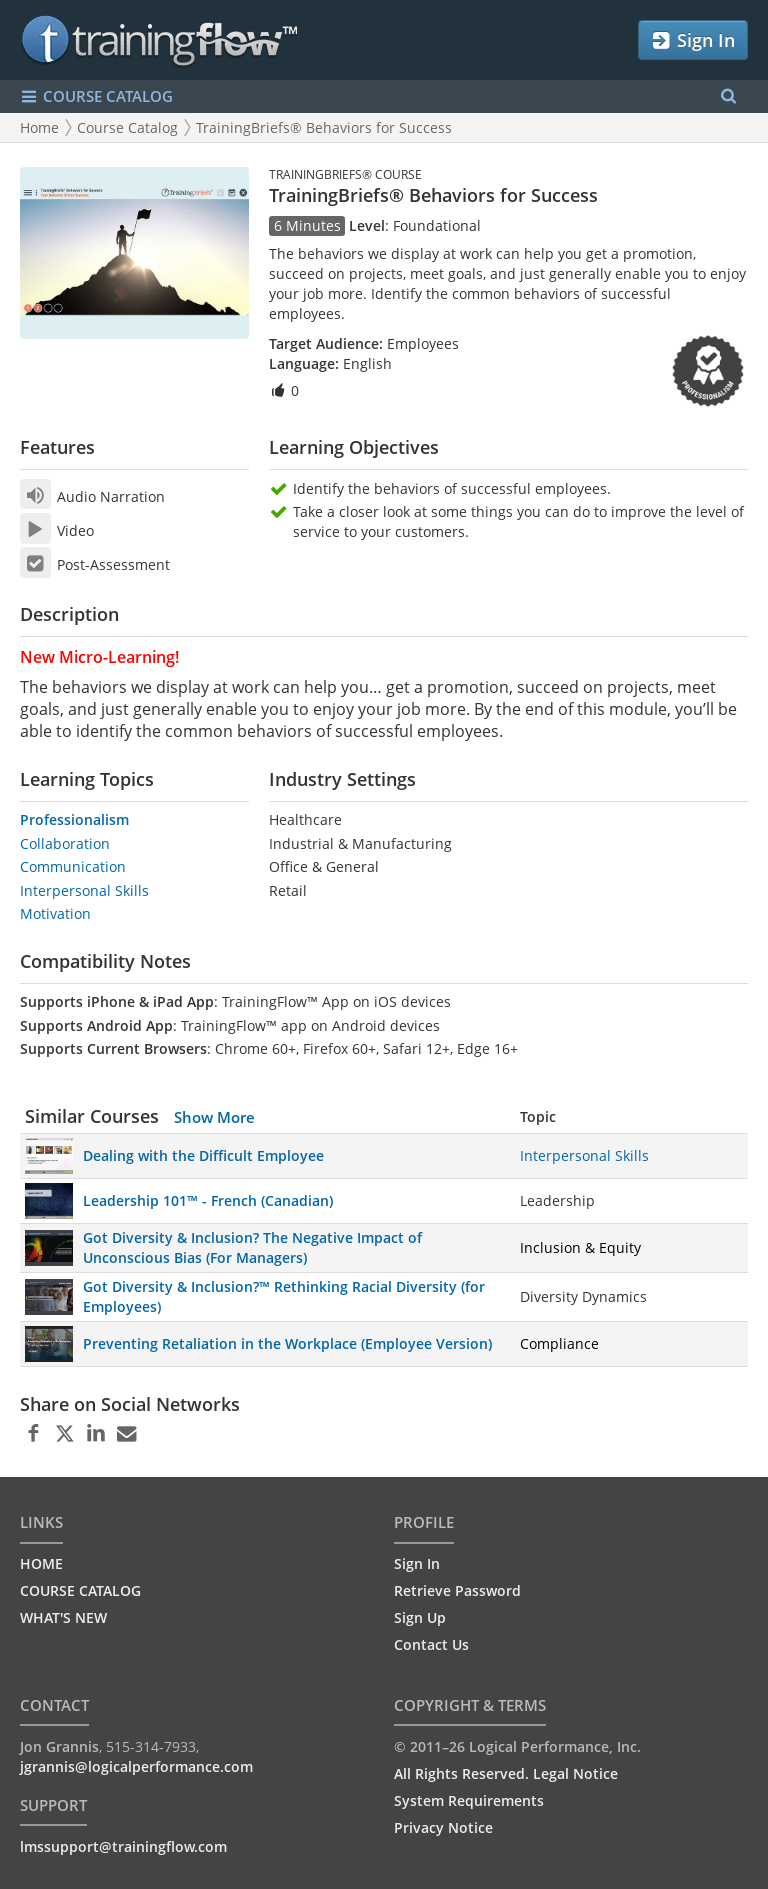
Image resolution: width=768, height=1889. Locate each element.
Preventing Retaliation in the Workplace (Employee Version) (287, 1343)
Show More (214, 1117)
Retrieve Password (457, 1590)
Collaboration (65, 843)
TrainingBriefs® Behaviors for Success (324, 127)
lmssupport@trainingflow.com (123, 1846)
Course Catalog (127, 127)
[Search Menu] (728, 96)
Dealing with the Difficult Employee (203, 1155)
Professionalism (74, 819)
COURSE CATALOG (80, 1590)
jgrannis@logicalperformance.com (136, 1766)
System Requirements (469, 1800)
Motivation (55, 913)
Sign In (692, 40)
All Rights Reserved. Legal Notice (506, 1773)
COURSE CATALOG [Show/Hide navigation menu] (96, 96)
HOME (41, 1563)
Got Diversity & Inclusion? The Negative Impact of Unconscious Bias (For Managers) (252, 1247)
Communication (73, 866)
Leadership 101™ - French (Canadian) (208, 1200)
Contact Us (431, 1644)
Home (39, 127)
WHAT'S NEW (63, 1617)
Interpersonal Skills (84, 890)
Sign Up (420, 1617)
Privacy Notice (443, 1827)
